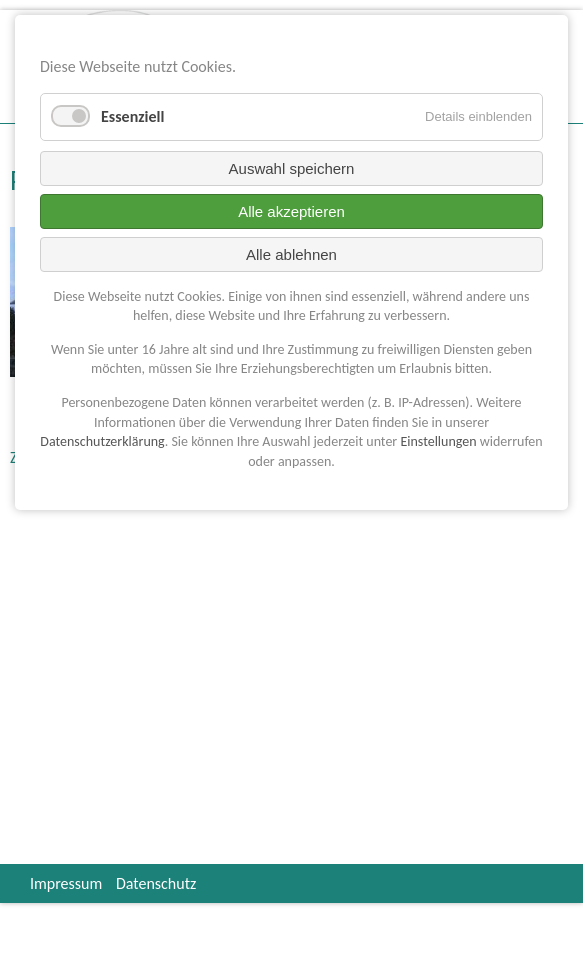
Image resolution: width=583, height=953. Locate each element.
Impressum (66, 883)
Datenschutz (156, 883)
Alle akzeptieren (291, 211)
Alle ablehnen (291, 254)
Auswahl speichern (292, 168)
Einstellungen (438, 441)
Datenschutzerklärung (102, 441)
